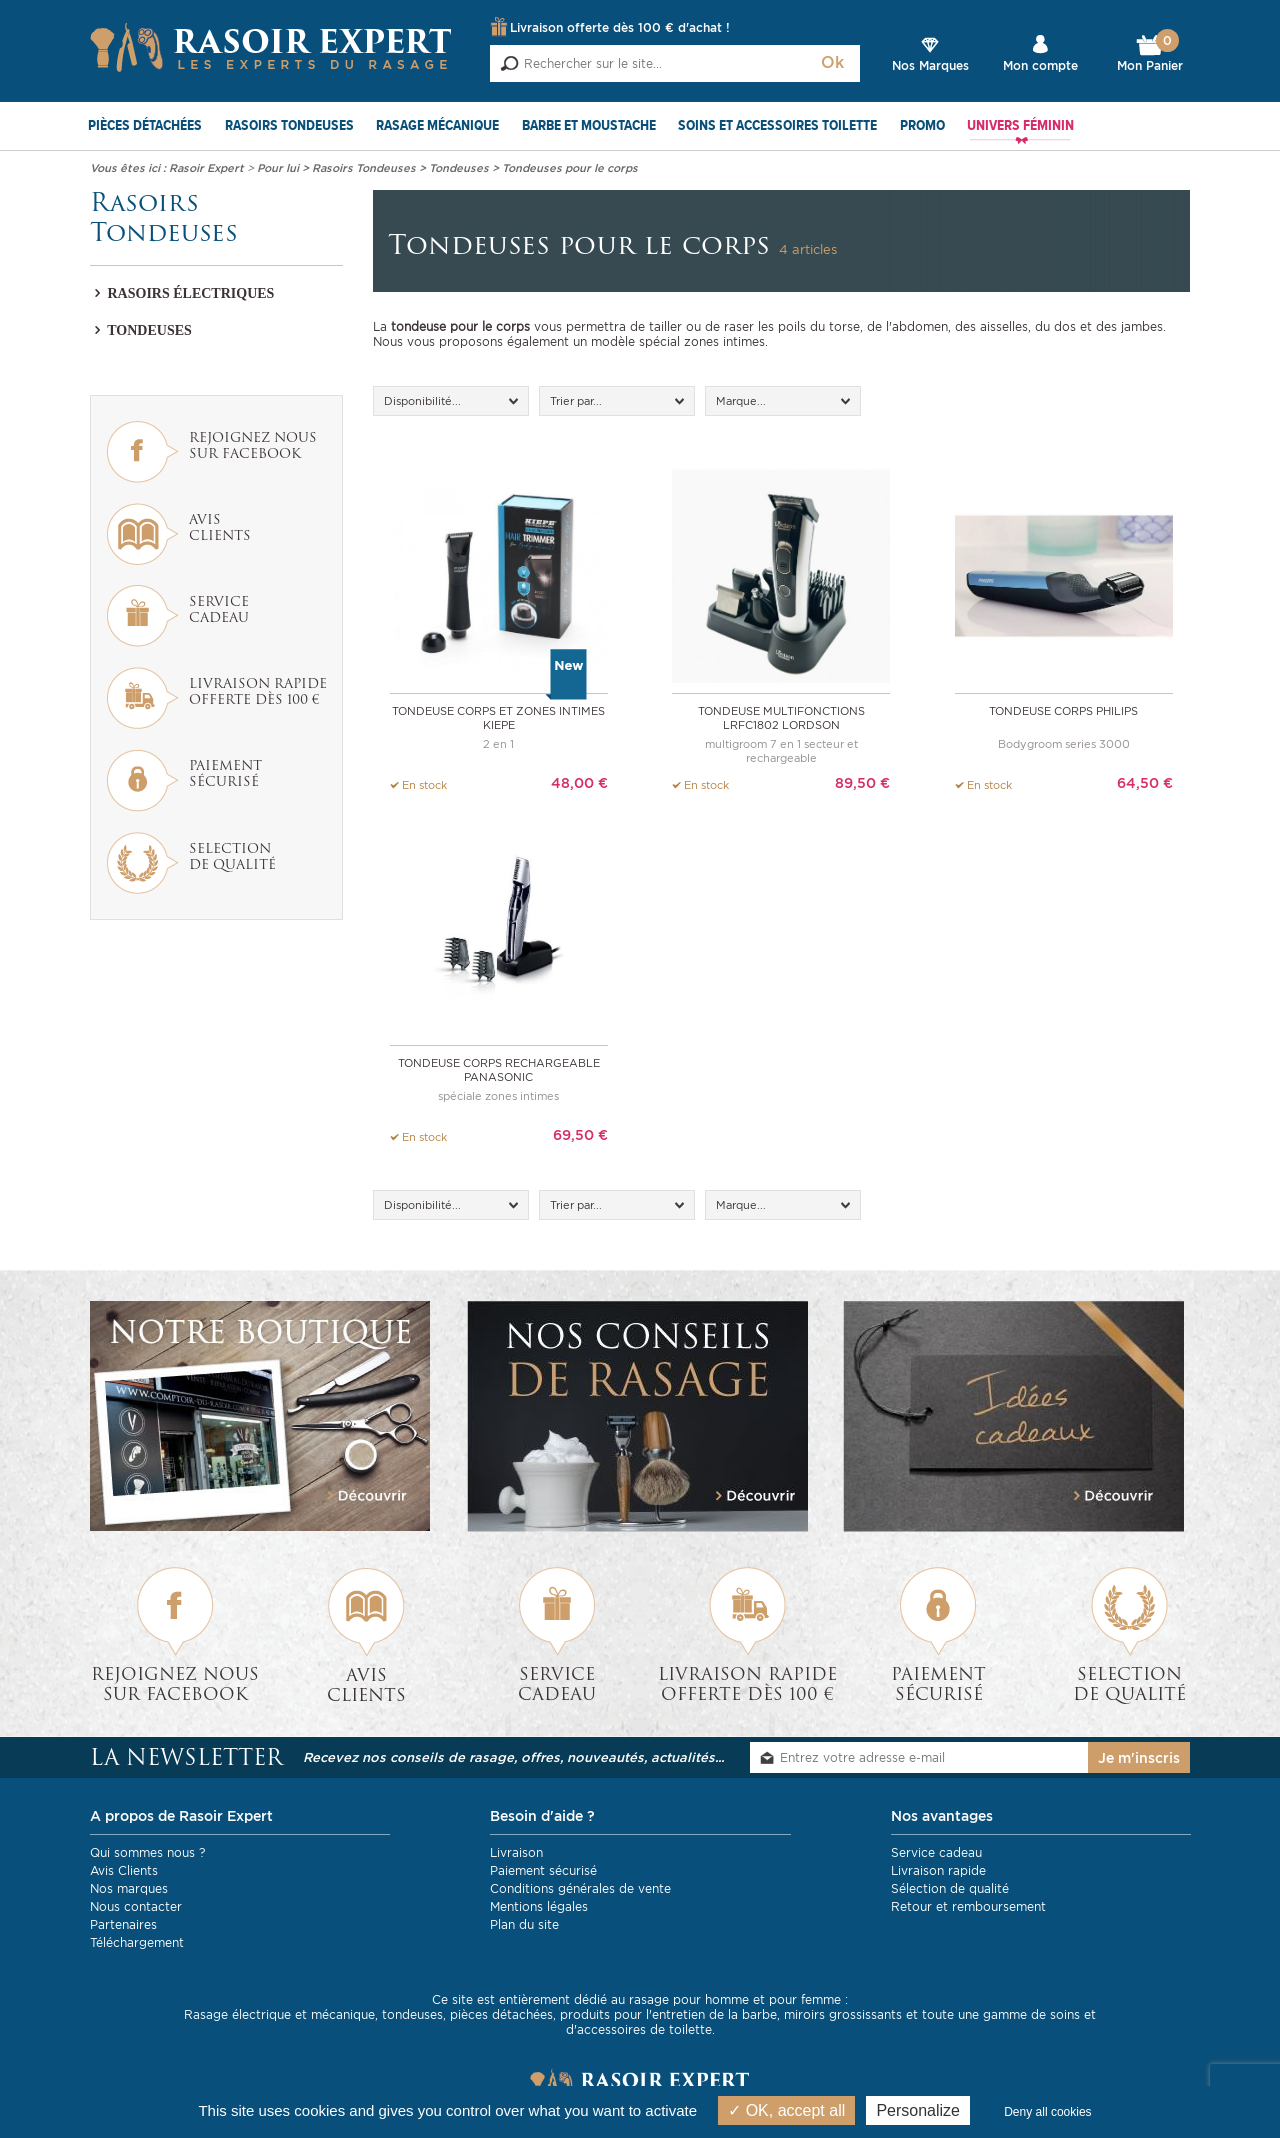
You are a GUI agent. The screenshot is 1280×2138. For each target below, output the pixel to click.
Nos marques (129, 1888)
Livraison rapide (938, 1870)
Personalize (918, 2110)
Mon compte (1040, 65)
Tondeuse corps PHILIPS (1063, 711)
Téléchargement (137, 1942)
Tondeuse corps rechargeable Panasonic (499, 1070)
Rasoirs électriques (182, 293)
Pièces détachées (145, 126)
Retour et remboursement (968, 1906)
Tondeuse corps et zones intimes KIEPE (498, 718)
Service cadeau (936, 1852)
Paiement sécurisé (543, 1870)
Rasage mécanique (437, 126)
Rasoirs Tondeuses (289, 126)
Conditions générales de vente (580, 1888)
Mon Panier (1150, 54)
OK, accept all (786, 2110)
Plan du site (524, 1924)
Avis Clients (124, 1870)
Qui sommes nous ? (147, 1852)
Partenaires (123, 1924)
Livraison (516, 1852)
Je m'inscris (1139, 1758)
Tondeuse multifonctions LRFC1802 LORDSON (781, 718)
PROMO (922, 126)
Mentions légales (539, 1906)
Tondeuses (141, 330)
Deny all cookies (1047, 2112)
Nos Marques (930, 65)
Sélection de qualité (950, 1888)
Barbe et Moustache (589, 126)
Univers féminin (1020, 126)
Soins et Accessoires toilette (777, 126)
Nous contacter (136, 1906)
